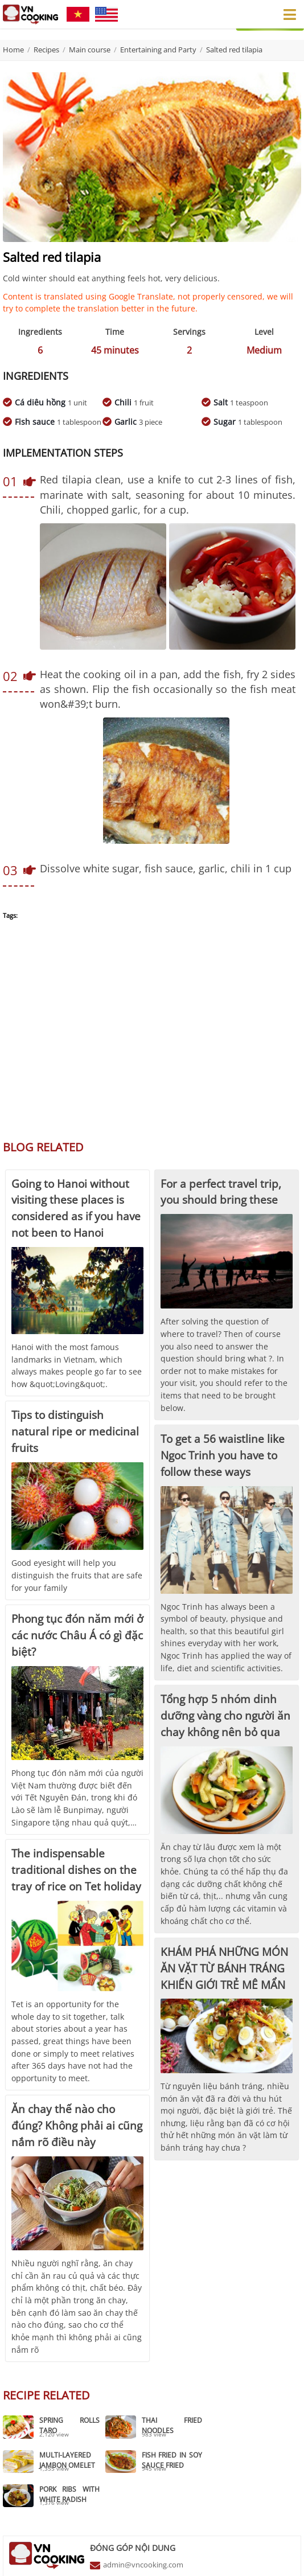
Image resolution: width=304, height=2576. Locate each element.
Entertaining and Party (158, 49)
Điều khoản (234, 2561)
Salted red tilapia (234, 49)
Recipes (46, 49)
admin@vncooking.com (143, 2529)
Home (13, 49)
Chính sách (277, 2561)
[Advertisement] (152, 1036)
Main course (89, 49)
